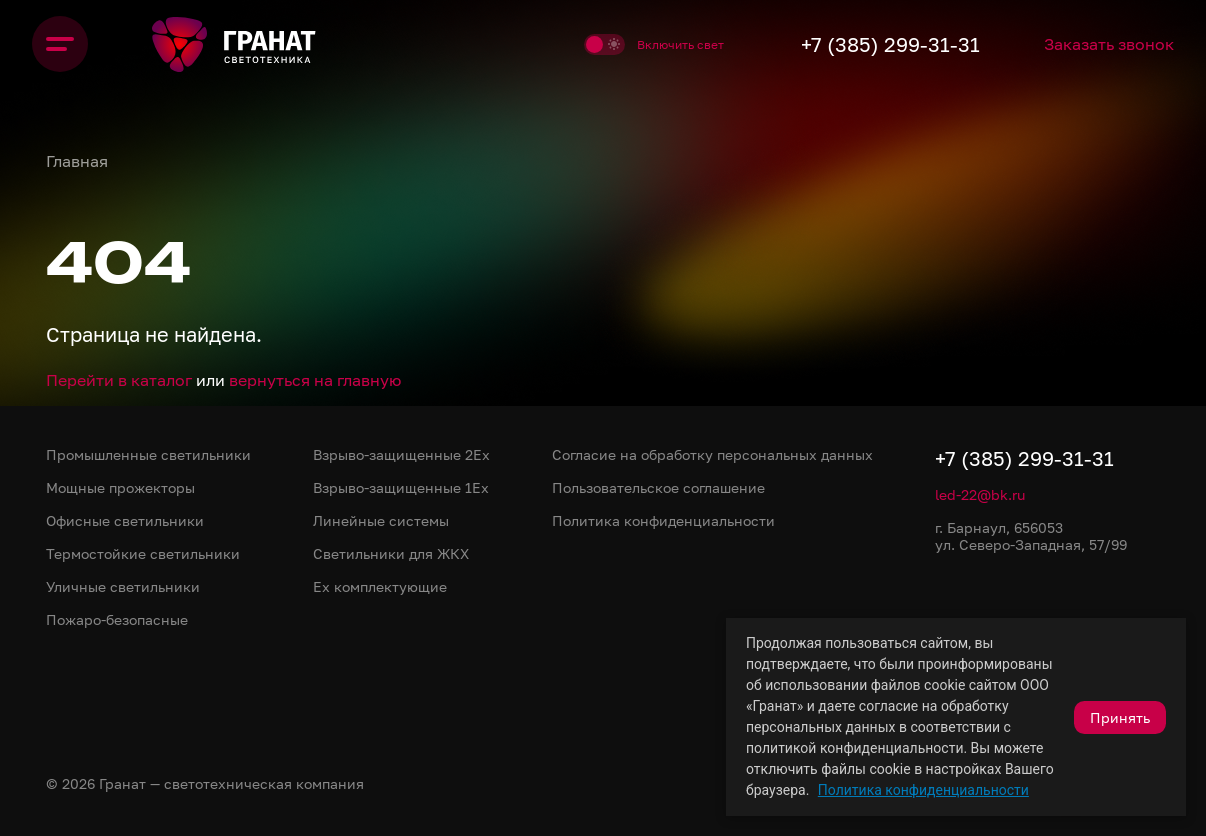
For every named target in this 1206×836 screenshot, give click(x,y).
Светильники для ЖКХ (391, 553)
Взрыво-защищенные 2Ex (401, 454)
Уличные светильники (123, 586)
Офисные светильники (125, 520)
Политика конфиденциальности (923, 790)
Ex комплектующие (380, 586)
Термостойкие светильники (143, 553)
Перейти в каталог (119, 380)
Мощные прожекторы (120, 487)
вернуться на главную (315, 380)
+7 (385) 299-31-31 (890, 44)
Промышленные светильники (148, 454)
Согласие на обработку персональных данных (712, 454)
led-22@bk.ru (980, 494)
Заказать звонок (1109, 44)
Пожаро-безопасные (117, 619)
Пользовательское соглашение (658, 487)
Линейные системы (381, 520)
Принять (1120, 717)
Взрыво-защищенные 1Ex (401, 487)
